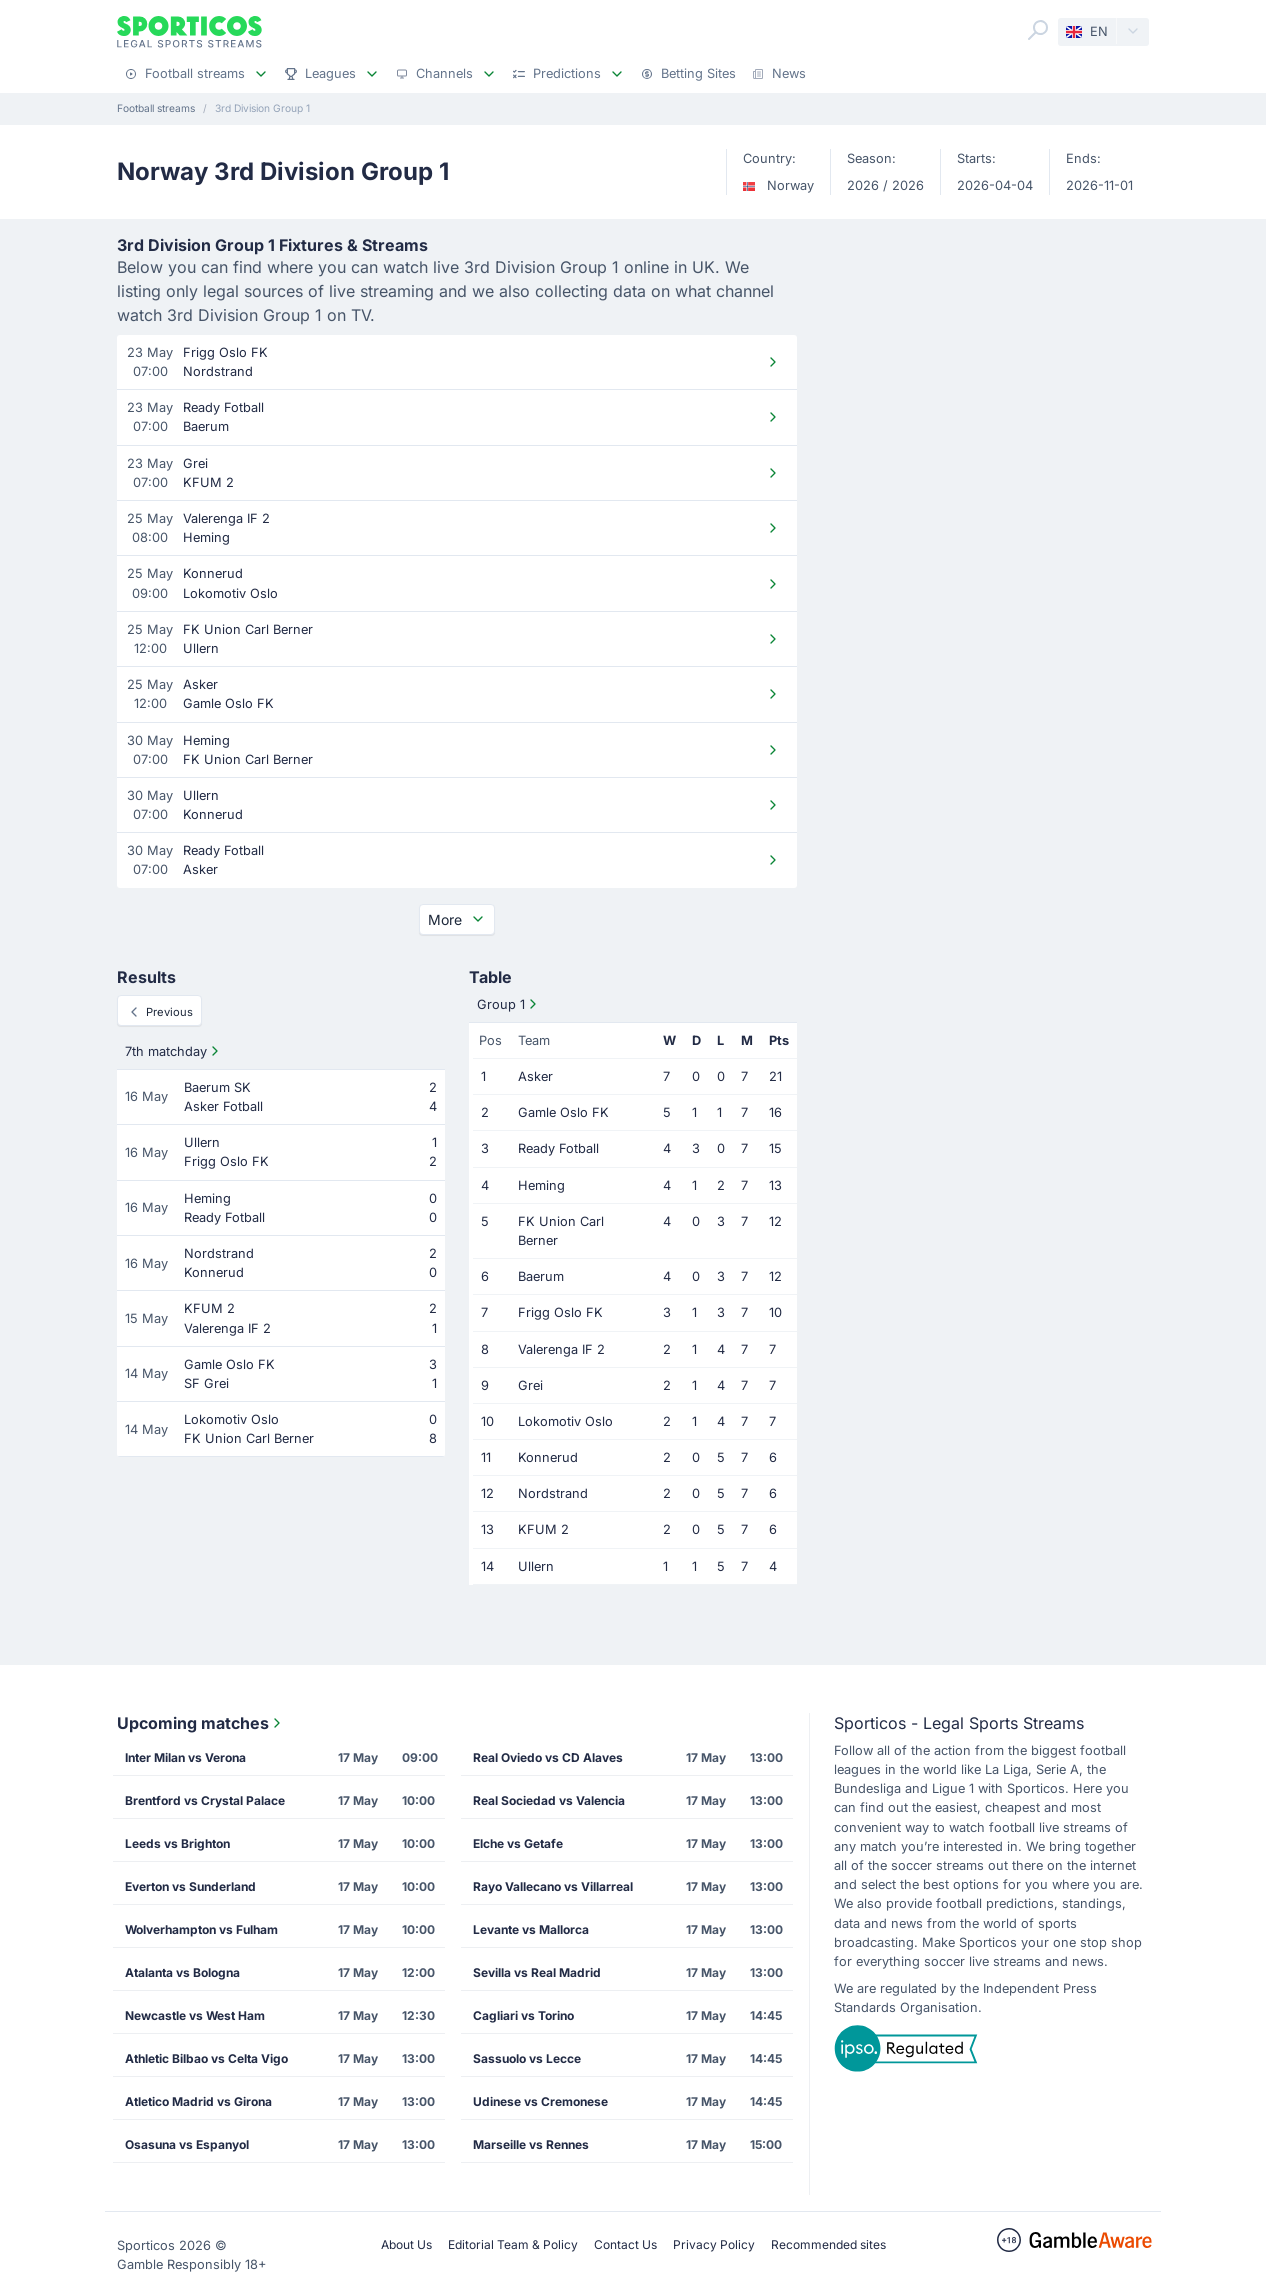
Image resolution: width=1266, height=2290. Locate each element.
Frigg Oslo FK (560, 1312)
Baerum (541, 1276)
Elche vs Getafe (518, 1843)
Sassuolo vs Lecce (527, 2058)
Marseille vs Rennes (531, 2144)
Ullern (536, 1566)
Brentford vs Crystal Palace (205, 1800)
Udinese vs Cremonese (540, 2101)
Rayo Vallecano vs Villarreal (553, 1886)
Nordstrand (553, 1493)
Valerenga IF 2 (561, 1349)
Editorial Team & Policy (513, 2244)
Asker (535, 1076)
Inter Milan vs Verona (185, 1757)
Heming (541, 1185)
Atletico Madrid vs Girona (198, 2101)
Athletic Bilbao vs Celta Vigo (206, 2058)
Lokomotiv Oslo (565, 1421)
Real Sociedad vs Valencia (549, 1800)
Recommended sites (828, 2244)
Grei (530, 1385)
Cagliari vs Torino (523, 2015)
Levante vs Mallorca (531, 1929)
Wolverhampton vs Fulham (201, 1929)
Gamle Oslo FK (563, 1112)
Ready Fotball (558, 1148)
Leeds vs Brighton (177, 1843)
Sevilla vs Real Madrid (537, 1972)
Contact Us (625, 2244)
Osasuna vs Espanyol (187, 2144)
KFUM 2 (543, 1529)
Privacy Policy (714, 2244)
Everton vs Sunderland (190, 1886)
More (457, 919)
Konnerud (548, 1457)
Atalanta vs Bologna (182, 1972)
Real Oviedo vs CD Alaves (548, 1757)
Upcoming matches (201, 1723)
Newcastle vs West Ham (195, 2015)
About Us (406, 2244)
